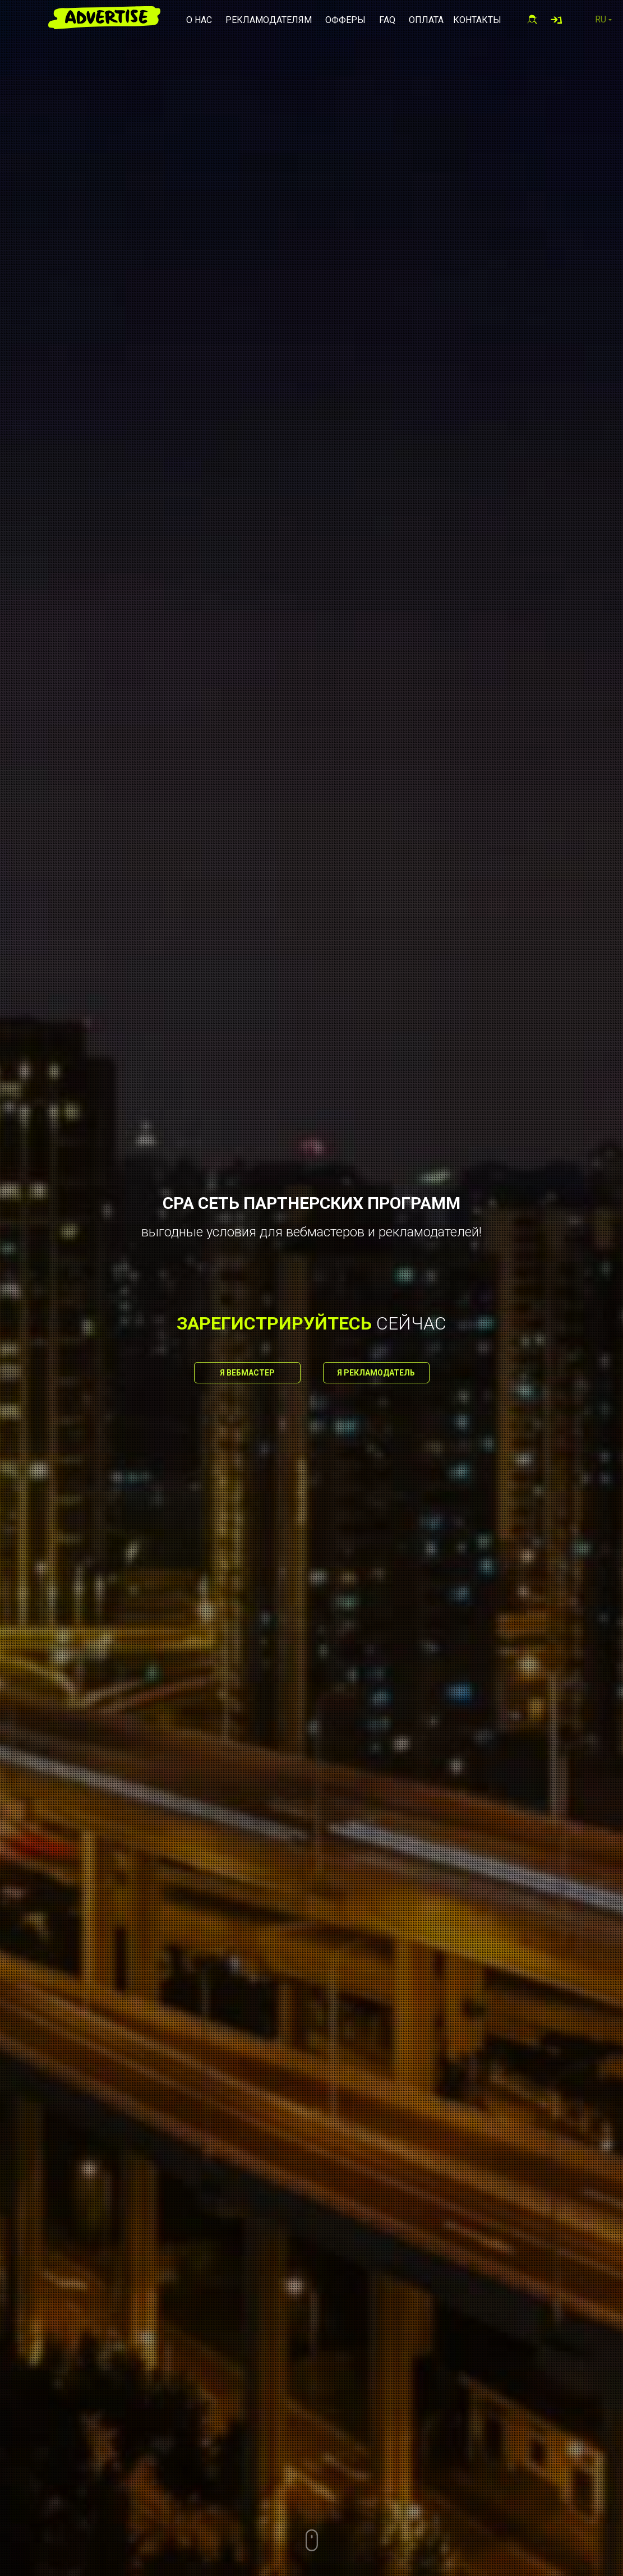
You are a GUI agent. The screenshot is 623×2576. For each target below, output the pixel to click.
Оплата (426, 20)
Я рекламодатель (376, 1372)
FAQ (387, 20)
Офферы (345, 20)
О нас (199, 20)
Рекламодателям (268, 20)
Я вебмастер (247, 1372)
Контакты (477, 20)
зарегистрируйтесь (274, 1323)
